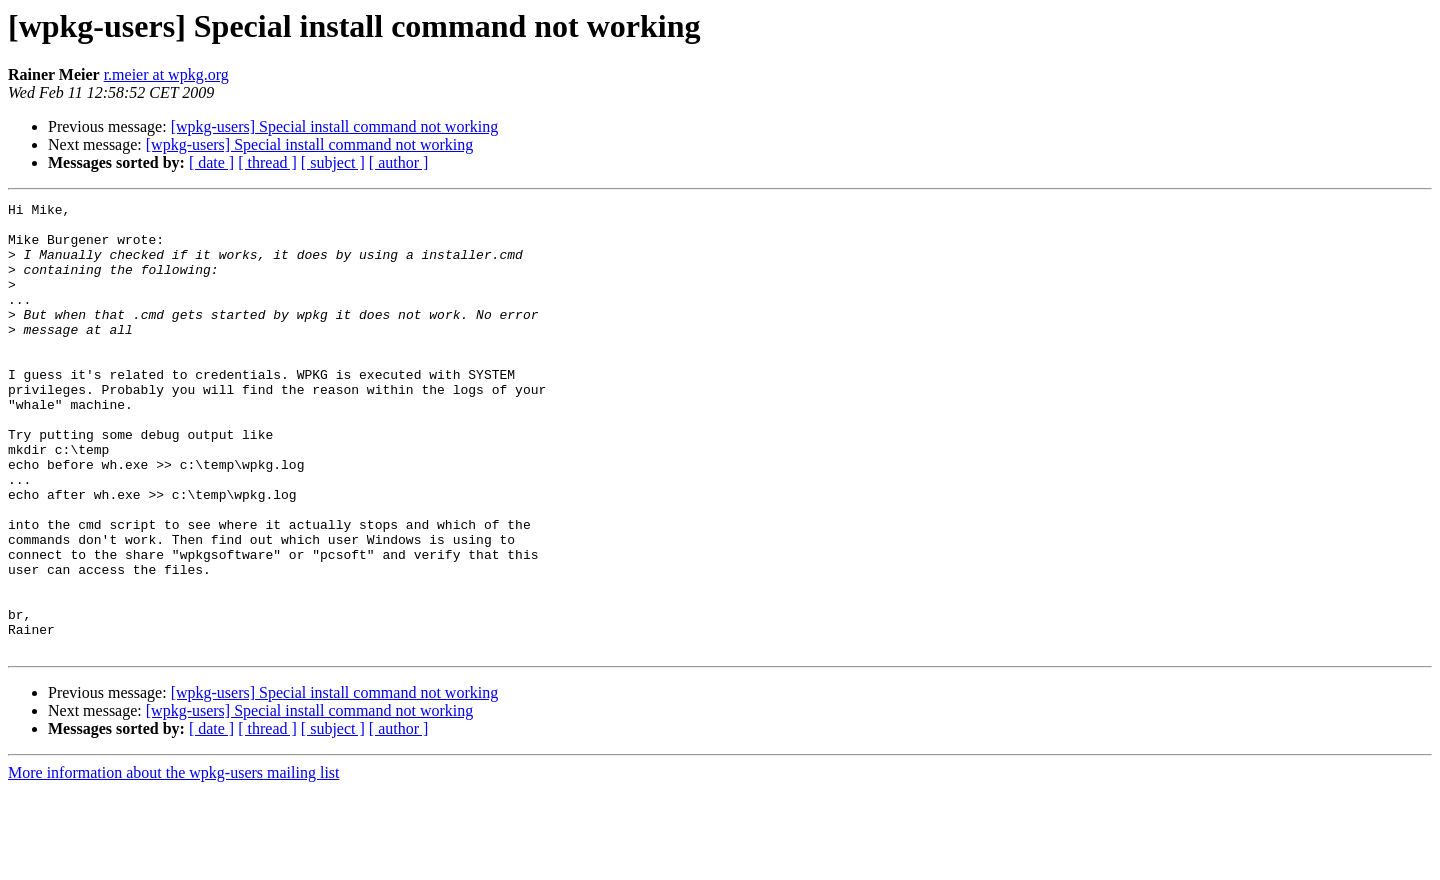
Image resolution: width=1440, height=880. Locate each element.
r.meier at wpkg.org (166, 74)
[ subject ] (333, 162)
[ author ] (399, 162)
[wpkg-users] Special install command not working (335, 126)
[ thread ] (267, 162)
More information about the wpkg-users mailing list (174, 862)
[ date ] (211, 162)
